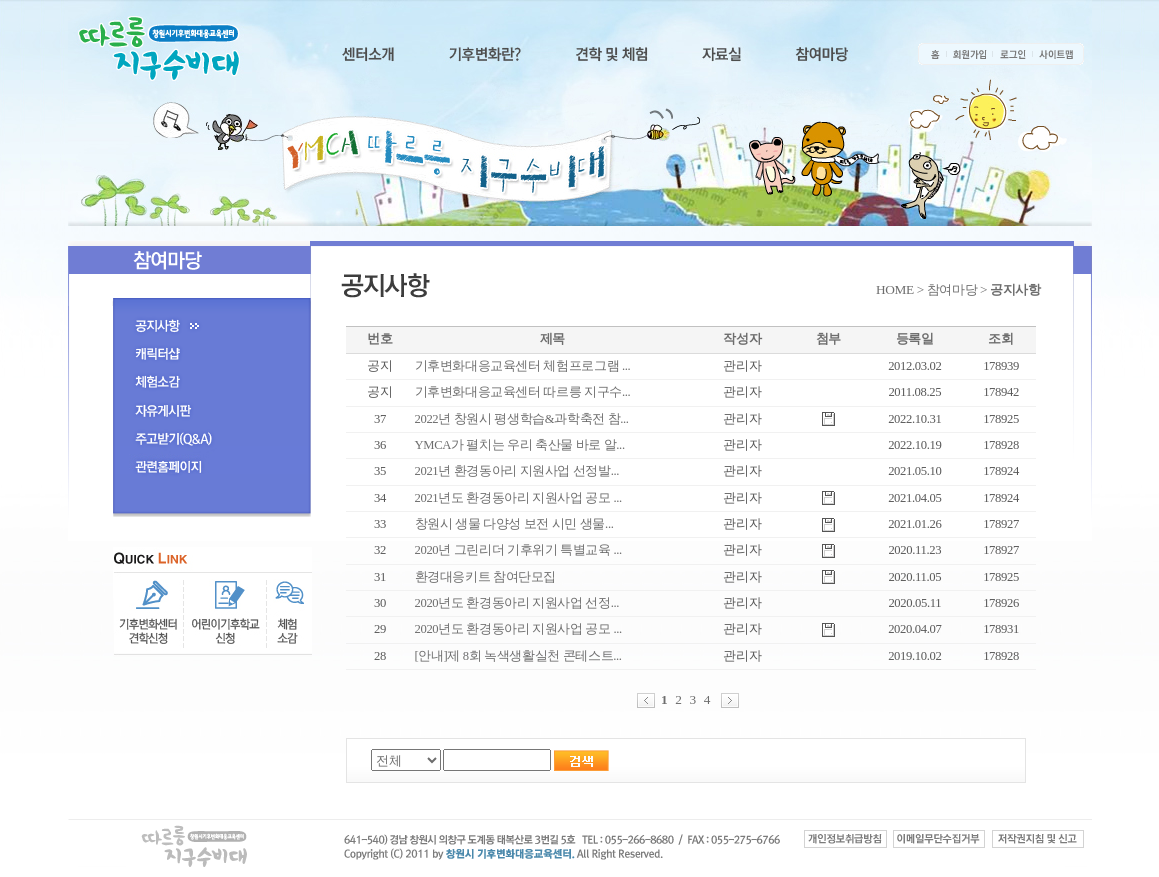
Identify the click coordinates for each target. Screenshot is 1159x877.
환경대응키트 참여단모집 (486, 577)
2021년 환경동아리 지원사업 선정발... (517, 471)
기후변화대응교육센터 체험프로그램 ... (523, 366)
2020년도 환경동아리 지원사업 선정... (517, 603)
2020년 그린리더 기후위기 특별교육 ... (518, 550)
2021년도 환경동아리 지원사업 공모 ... (518, 498)
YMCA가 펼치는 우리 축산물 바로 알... (520, 445)
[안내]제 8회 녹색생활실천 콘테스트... (518, 656)
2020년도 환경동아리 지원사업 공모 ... (518, 629)
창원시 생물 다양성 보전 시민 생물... (514, 524)
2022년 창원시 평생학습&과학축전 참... (522, 419)
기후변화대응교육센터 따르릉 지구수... (523, 392)
